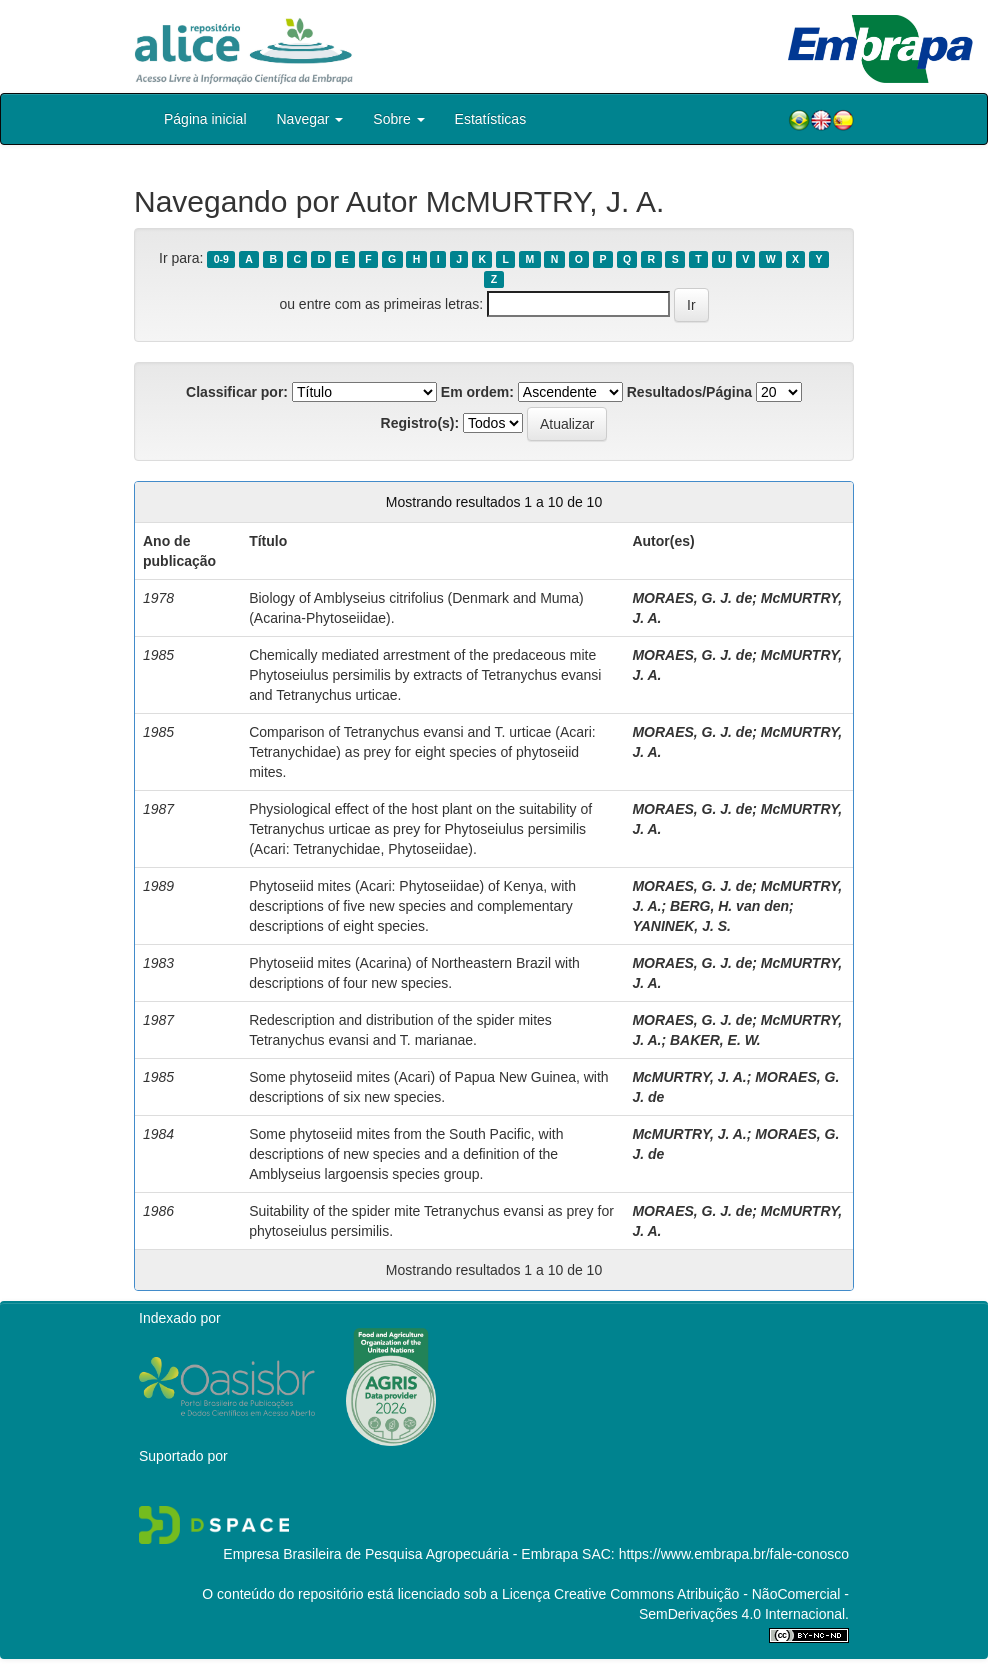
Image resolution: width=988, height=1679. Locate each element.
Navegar (310, 119)
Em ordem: (477, 392)
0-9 (221, 259)
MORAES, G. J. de (692, 598)
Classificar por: (237, 392)
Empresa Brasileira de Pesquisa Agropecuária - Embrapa (400, 1554)
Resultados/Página (689, 392)
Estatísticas (491, 119)
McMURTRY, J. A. (689, 1077)
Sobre (398, 119)
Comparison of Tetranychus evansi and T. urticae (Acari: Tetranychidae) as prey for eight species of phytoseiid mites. (422, 752)
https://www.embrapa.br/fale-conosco (734, 1554)
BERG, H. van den (729, 906)
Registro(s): (420, 423)
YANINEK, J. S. (681, 926)
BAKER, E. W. (715, 1040)
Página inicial (205, 119)
